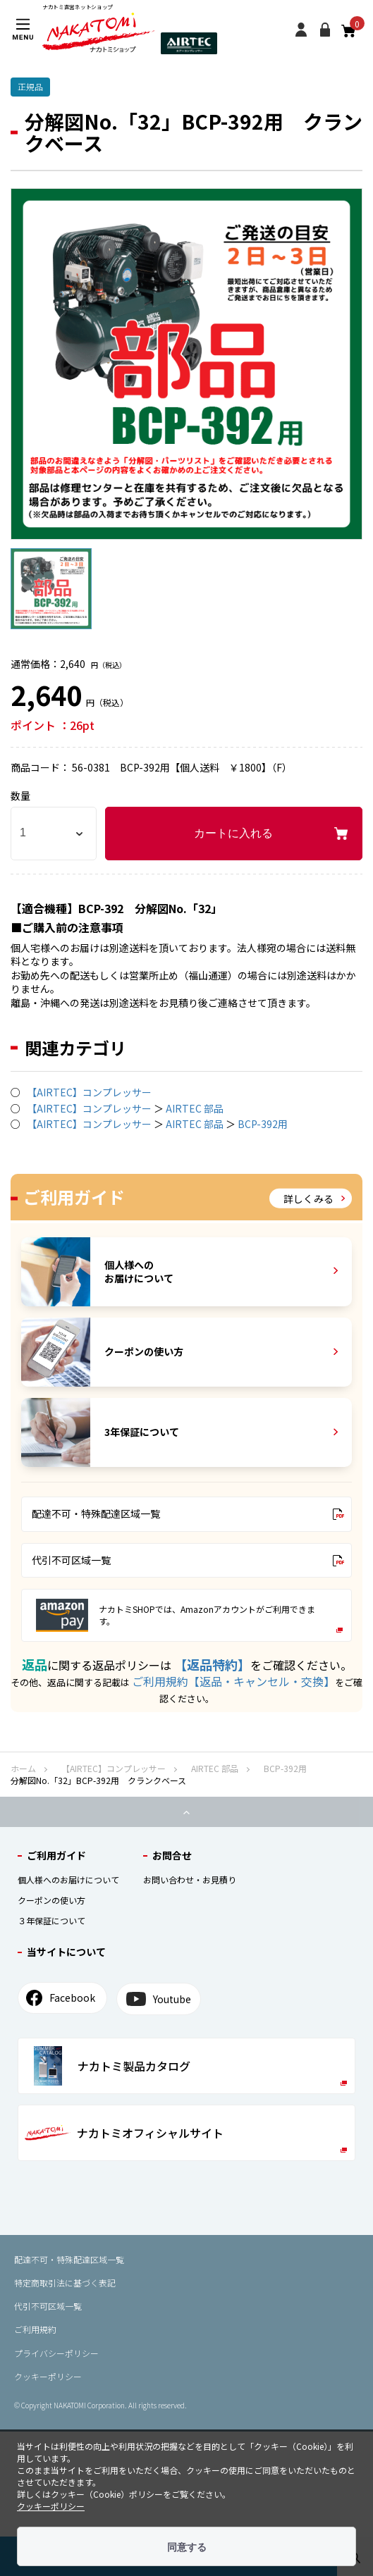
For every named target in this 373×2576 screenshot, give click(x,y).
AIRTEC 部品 (195, 1108)
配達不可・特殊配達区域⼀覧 (69, 2259)
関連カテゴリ (75, 1048)
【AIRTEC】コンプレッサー (89, 1092)
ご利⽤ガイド (56, 1855)
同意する (187, 2547)
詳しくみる (314, 1198)
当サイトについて (66, 1952)
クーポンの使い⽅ (51, 1900)
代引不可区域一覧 (188, 1560)
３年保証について (51, 1920)
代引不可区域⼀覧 (48, 2306)
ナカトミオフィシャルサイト (186, 2138)
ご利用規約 (35, 2329)
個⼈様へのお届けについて (68, 1879)
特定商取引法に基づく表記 (65, 2283)
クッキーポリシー (48, 2376)
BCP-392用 (263, 1124)
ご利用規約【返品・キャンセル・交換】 (233, 1681)
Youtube (158, 1999)
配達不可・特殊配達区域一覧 (188, 1513)
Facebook (60, 1998)
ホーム (23, 1768)
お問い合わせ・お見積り (189, 1879)
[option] (186, 364)
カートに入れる (233, 833)
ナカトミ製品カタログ (190, 2066)
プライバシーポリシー (56, 2353)
